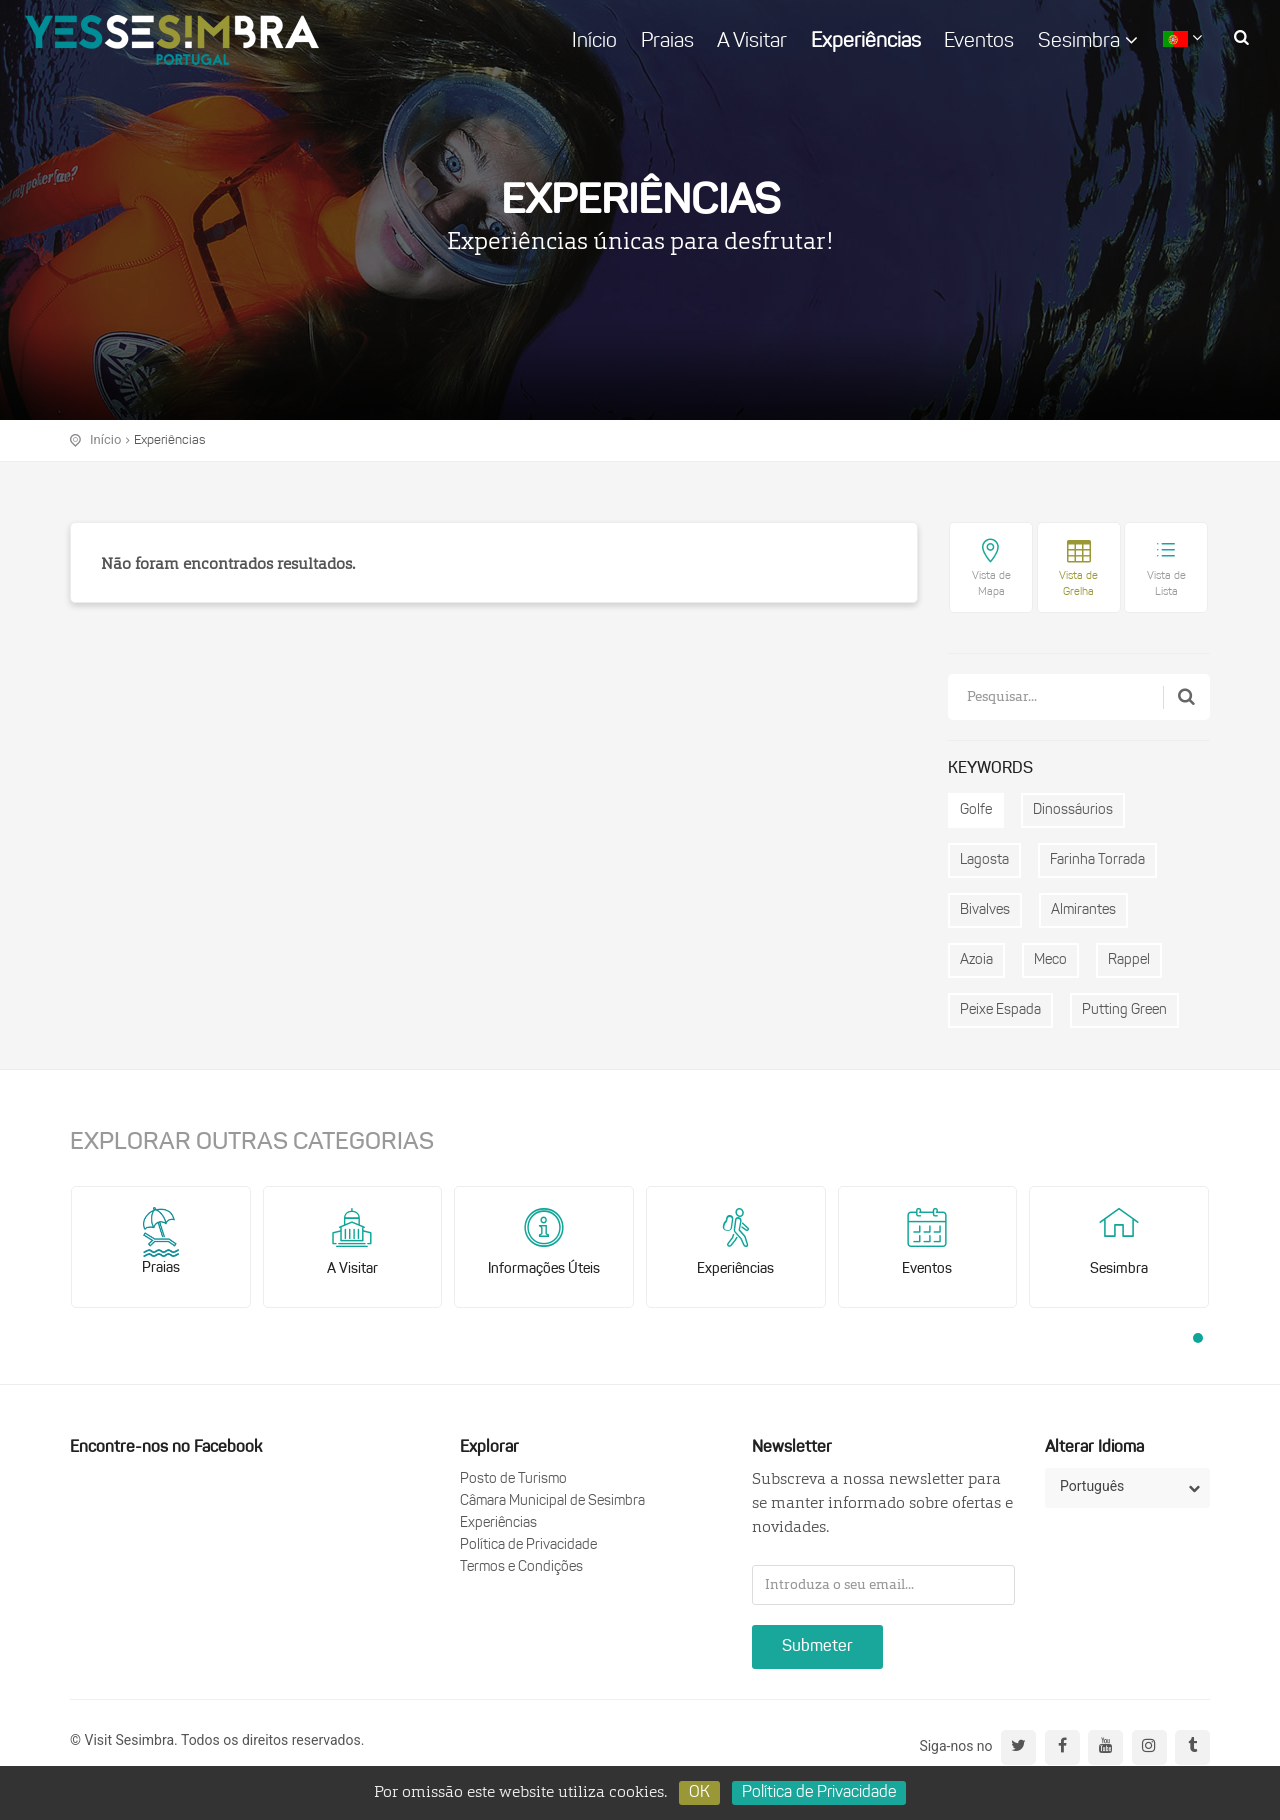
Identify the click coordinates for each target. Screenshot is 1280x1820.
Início (594, 42)
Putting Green (1124, 1010)
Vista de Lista (1166, 585)
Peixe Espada (1000, 1010)
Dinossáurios (1073, 810)
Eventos (979, 42)
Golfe (976, 810)
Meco (1050, 960)
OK (699, 1793)
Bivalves (985, 910)
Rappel (1129, 960)
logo (172, 40)
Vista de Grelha (1078, 585)
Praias (667, 42)
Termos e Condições (521, 1567)
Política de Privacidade (528, 1545)
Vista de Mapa (991, 585)
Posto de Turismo (513, 1479)
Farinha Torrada (1097, 860)
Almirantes (1083, 910)
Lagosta (984, 860)
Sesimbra (1088, 41)
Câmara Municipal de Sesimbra (552, 1501)
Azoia (976, 960)
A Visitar (752, 42)
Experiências (866, 42)
